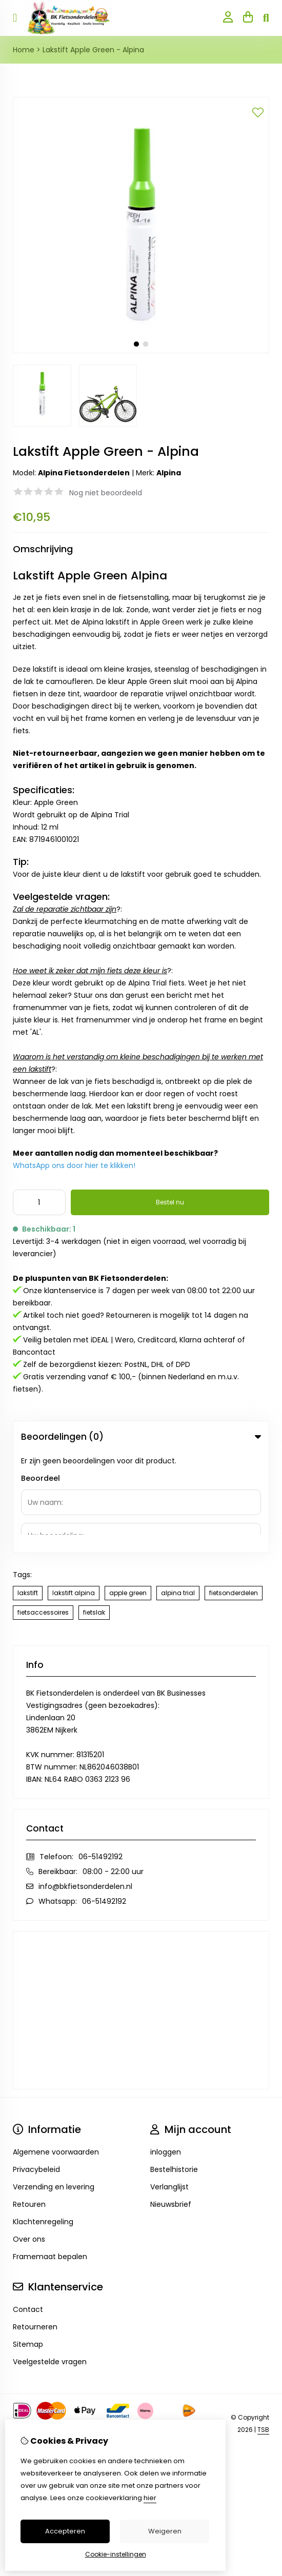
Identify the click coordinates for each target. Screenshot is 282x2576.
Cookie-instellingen (115, 2554)
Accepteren (65, 2531)
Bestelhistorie (174, 2069)
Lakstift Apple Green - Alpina (93, 50)
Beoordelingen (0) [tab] (141, 1437)
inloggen (165, 2051)
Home (23, 50)
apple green (128, 1492)
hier (150, 2498)
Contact (28, 2209)
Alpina (168, 473)
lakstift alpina (73, 1492)
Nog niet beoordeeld (105, 493)
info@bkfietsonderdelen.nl (85, 1786)
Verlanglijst (169, 2086)
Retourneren (35, 2226)
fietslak (94, 1511)
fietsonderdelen (233, 1492)
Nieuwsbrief (170, 2104)
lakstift (27, 1492)
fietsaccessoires (43, 1511)
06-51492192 (100, 1756)
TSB (263, 2328)
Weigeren (165, 2531)
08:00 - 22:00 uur (113, 1771)
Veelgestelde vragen (50, 2261)
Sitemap (28, 2244)
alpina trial (178, 1492)
